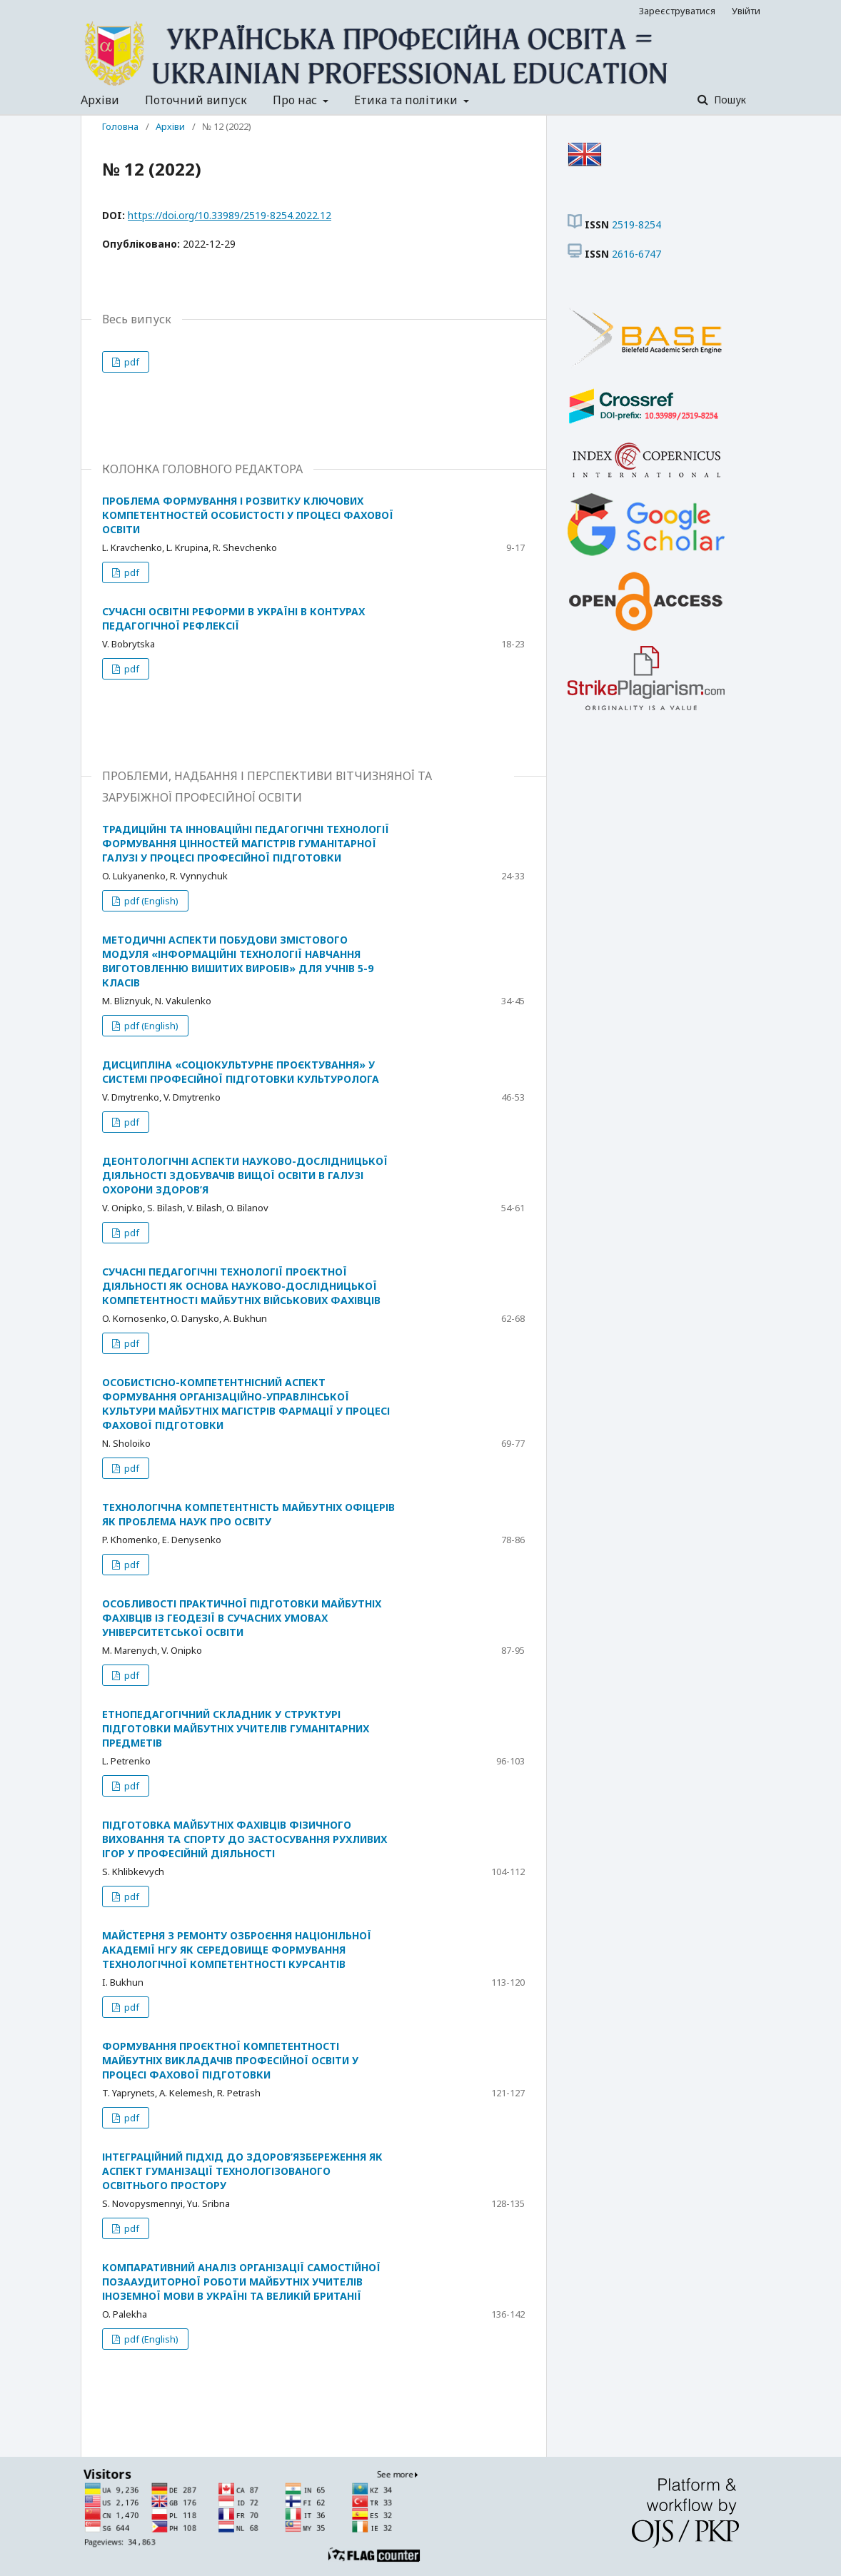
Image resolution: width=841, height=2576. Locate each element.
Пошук (728, 99)
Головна (120, 126)
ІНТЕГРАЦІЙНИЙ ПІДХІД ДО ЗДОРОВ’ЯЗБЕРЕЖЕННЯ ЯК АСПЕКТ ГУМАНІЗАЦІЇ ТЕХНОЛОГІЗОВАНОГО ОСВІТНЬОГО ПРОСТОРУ (242, 2171)
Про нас (296, 100)
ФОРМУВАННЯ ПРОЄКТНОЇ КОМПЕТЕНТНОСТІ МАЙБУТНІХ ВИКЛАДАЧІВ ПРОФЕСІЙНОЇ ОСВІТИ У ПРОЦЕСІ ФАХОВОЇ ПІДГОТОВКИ (230, 2060)
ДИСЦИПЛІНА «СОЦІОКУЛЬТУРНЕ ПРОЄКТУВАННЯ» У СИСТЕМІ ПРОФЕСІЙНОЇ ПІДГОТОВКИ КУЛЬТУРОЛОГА (240, 1072)
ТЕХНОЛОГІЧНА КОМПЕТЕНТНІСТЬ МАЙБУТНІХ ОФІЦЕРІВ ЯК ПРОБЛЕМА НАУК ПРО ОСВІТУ (248, 1514)
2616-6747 (636, 254)
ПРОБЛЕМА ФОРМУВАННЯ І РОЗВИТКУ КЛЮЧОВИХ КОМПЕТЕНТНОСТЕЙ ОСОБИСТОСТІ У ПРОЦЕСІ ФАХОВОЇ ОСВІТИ (247, 515)
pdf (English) (150, 900)
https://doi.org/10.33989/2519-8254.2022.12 (229, 215)
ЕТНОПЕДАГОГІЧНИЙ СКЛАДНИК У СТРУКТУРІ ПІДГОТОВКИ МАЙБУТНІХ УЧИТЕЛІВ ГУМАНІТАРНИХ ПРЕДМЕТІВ (235, 1728)
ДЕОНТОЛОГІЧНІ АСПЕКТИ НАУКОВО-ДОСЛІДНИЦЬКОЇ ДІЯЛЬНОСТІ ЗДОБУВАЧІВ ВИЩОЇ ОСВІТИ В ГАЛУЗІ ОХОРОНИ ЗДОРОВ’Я (245, 1175)
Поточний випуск (196, 100)
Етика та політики (407, 100)
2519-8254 (636, 224)
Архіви (100, 100)
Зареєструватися (677, 10)
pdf (130, 361)
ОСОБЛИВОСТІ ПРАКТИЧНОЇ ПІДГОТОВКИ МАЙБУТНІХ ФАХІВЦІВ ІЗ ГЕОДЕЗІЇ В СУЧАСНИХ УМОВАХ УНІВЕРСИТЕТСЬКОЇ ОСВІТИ (241, 1618)
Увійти (746, 10)
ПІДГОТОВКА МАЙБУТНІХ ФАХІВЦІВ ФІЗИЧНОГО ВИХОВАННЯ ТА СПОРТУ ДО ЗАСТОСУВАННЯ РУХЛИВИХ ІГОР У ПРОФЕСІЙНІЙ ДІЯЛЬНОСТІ (244, 1839)
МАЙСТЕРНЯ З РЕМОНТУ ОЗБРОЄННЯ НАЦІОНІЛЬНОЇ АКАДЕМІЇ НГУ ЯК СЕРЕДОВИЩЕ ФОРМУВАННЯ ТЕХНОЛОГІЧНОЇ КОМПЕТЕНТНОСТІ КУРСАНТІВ (236, 1950)
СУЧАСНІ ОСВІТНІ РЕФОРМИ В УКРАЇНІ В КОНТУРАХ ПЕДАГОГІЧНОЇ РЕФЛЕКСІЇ (233, 618)
